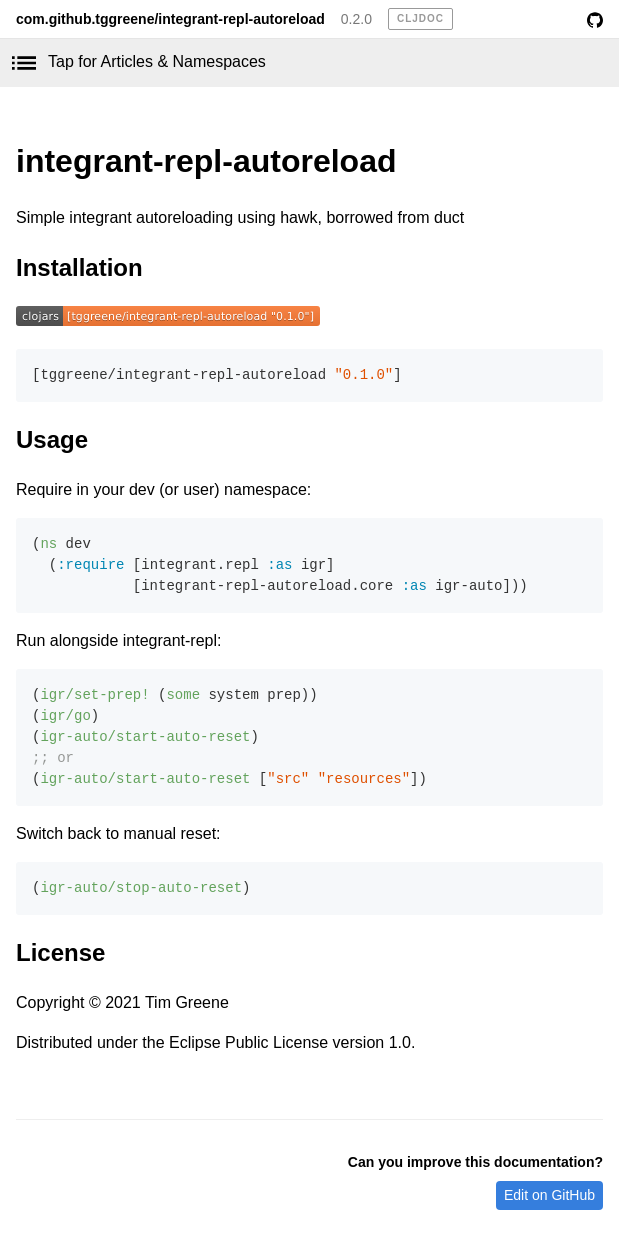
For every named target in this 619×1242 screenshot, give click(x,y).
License (60, 952)
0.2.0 (356, 19)
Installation (79, 267)
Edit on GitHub (549, 1195)
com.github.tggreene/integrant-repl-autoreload (170, 19)
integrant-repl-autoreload (206, 161)
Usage (52, 439)
